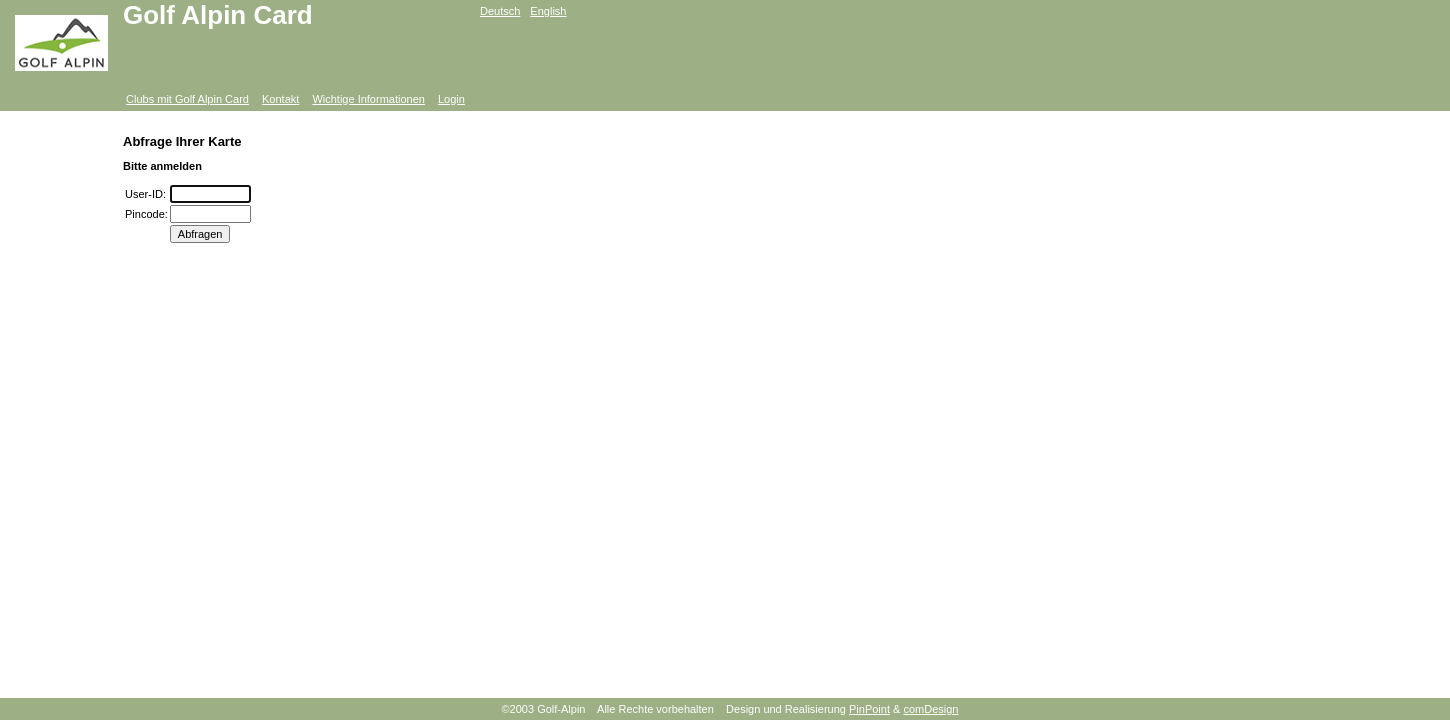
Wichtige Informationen (368, 99)
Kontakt (280, 99)
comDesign (930, 709)
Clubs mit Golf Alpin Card (187, 99)
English (548, 11)
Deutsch (500, 11)
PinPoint (869, 709)
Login (451, 99)
